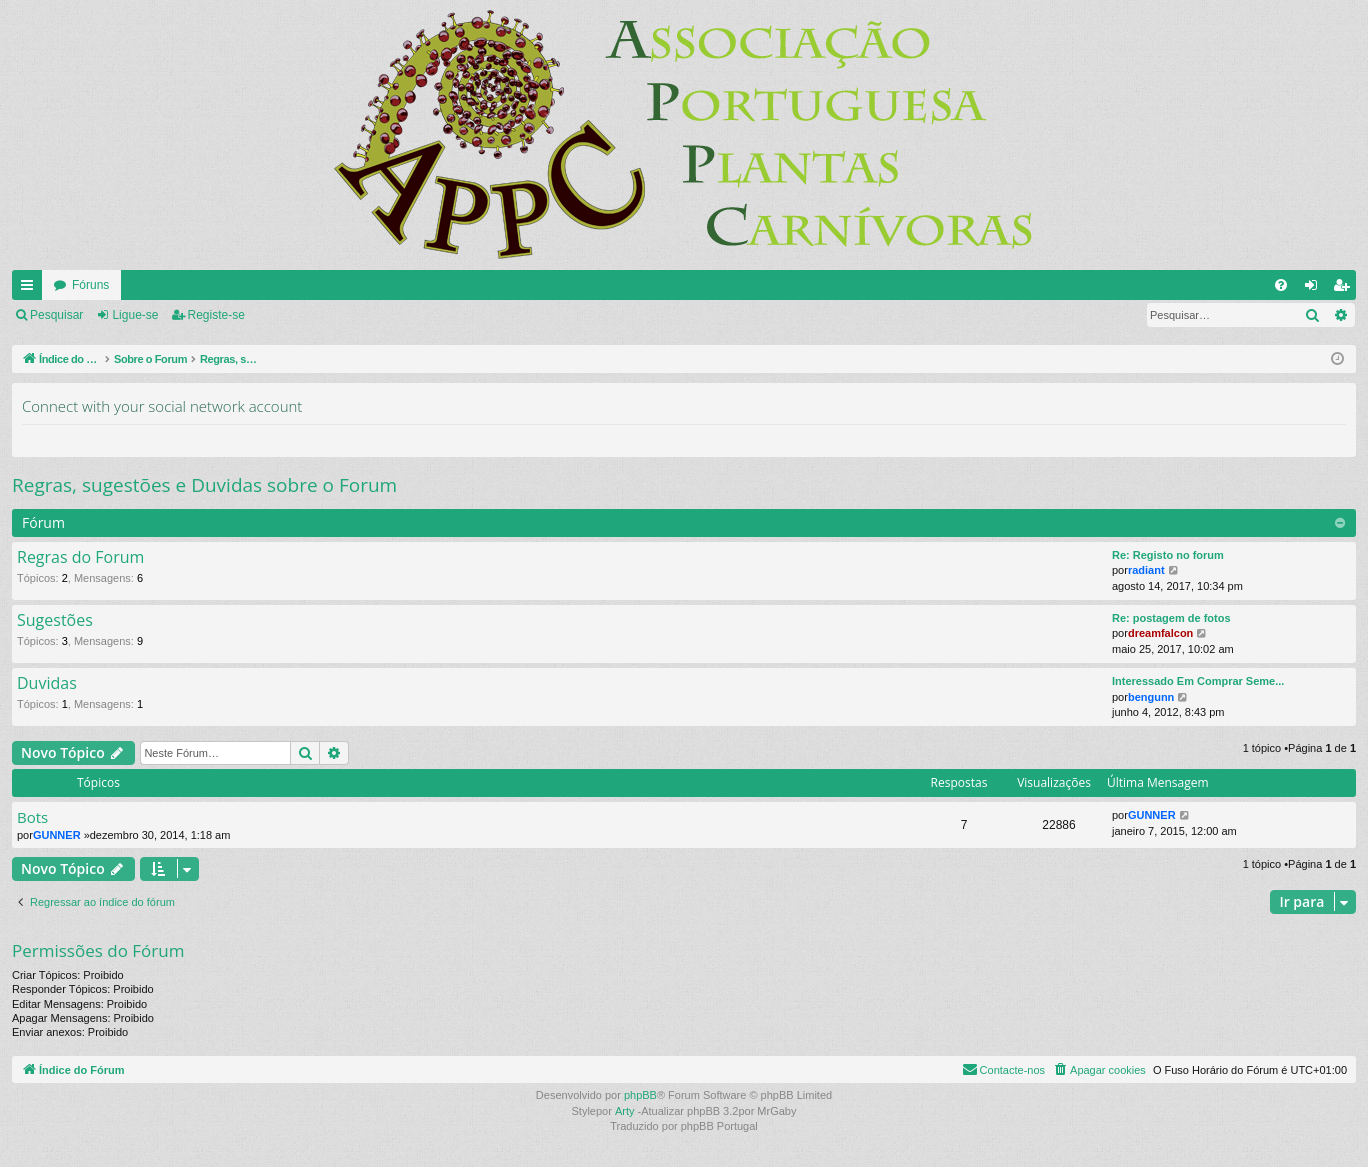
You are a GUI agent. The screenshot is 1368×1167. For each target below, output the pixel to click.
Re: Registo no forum (1168, 555)
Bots (32, 817)
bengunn (1151, 697)
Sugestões (55, 621)
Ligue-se (135, 315)
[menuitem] (1281, 285)
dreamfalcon (1160, 633)
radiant (1146, 570)
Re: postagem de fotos (1171, 618)
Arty (625, 1111)
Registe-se (216, 315)
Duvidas (47, 684)
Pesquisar (56, 315)
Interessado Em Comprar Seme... (1198, 681)
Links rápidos (31, 289)
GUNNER (57, 835)
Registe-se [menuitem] (1345, 289)
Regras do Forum (80, 558)
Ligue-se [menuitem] (1315, 289)
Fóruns (90, 285)
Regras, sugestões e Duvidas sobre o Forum (204, 485)
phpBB (640, 1095)
